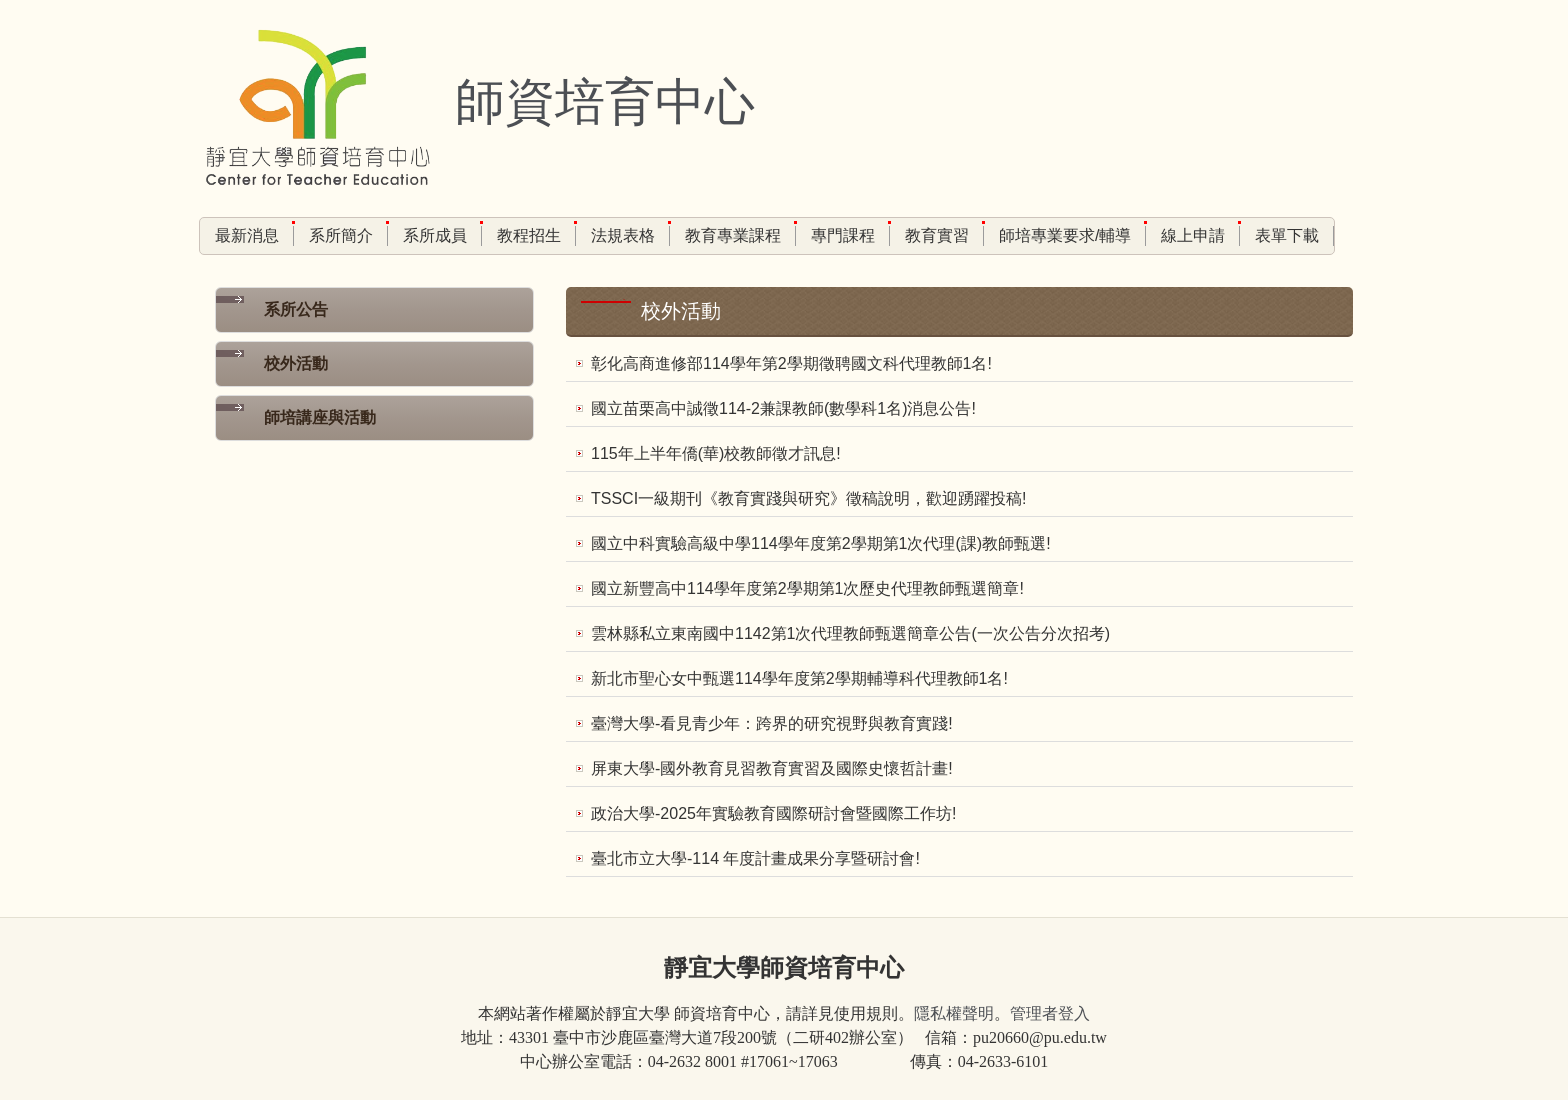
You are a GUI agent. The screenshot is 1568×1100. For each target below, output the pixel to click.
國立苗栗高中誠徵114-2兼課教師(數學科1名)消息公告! (783, 408)
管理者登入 (1050, 1013)
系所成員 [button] (435, 235)
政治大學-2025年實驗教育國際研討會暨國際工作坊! (773, 813)
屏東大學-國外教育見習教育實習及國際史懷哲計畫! (772, 768)
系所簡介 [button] (341, 235)
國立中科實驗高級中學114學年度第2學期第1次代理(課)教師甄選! (821, 543)
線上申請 (1193, 235)
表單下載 (1287, 235)
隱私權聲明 (954, 1013)
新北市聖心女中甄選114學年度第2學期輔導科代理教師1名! (799, 678)
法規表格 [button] (623, 235)
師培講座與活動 (320, 417)
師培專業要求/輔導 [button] (1065, 235)
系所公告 (296, 309)
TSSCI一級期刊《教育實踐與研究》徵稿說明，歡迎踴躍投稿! (809, 498)
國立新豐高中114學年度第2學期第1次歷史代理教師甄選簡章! (807, 588)
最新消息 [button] (247, 235)
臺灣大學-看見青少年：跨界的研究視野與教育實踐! (772, 723)
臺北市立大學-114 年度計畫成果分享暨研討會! (755, 858)
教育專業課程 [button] (733, 235)
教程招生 (529, 235)
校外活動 (296, 363)
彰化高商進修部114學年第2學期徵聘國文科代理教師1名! (791, 363)
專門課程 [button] (843, 235)
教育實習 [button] (937, 235)
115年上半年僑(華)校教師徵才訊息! (716, 453)
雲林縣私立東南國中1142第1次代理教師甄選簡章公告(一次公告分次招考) (850, 633)
